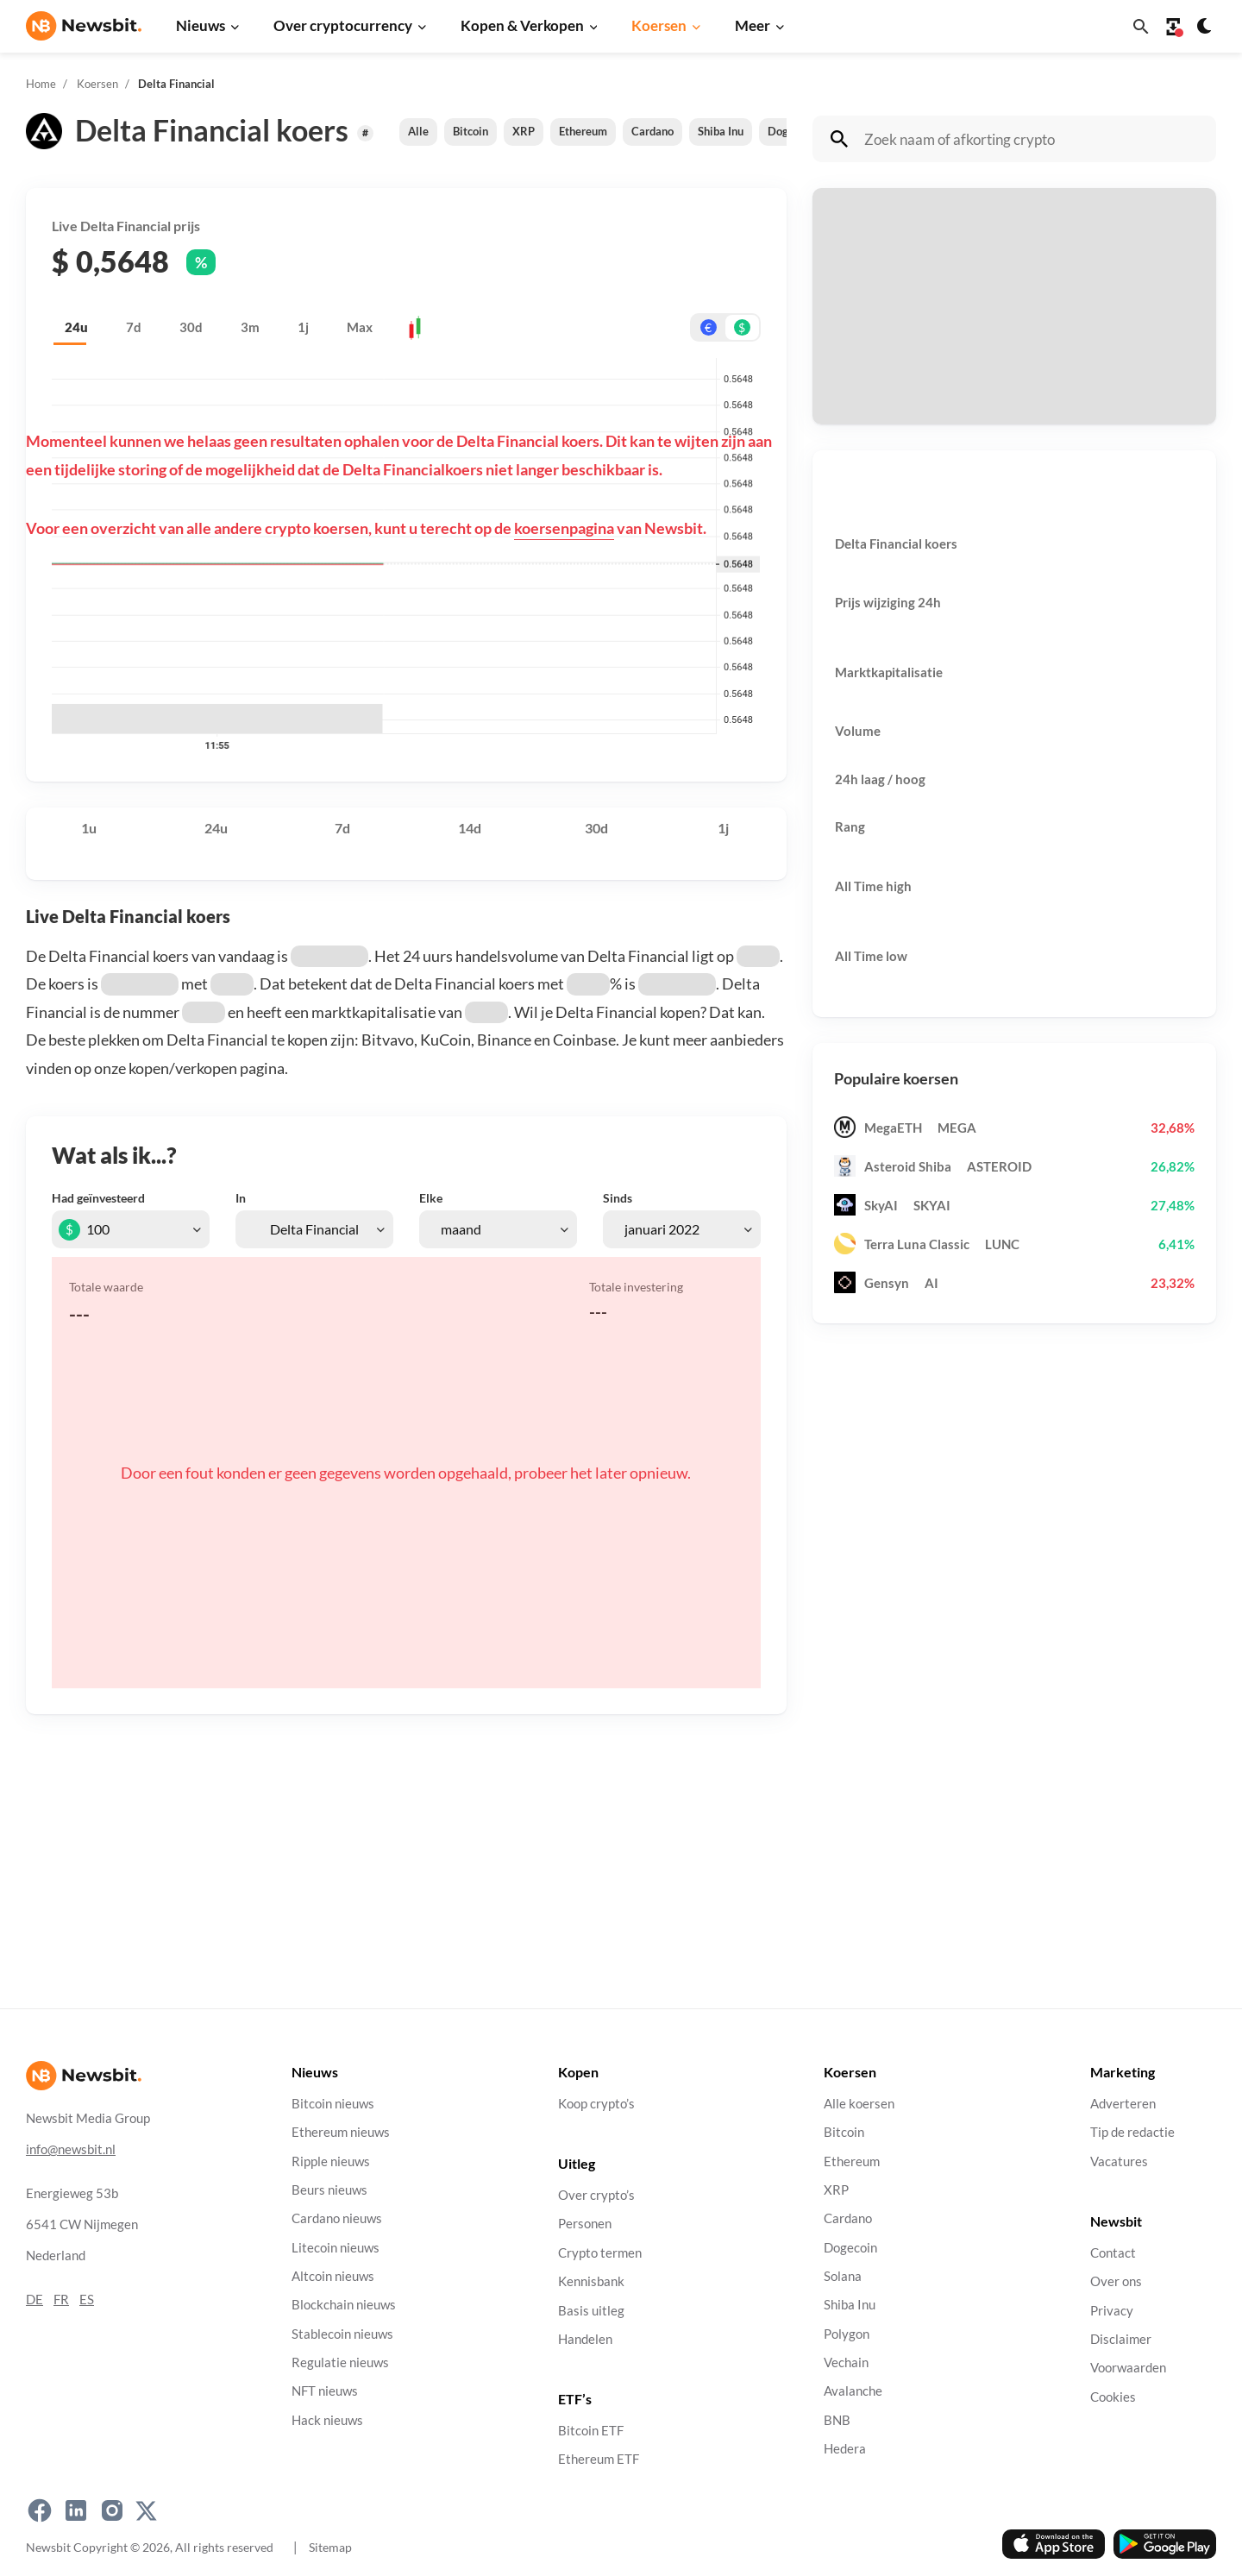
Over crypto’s (596, 2195)
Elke (430, 1198)
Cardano (652, 131)
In (240, 1198)
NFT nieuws (325, 2391)
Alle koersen (859, 2103)
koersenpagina (564, 527)
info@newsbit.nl (71, 2148)
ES (86, 2298)
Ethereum (583, 131)
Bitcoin (470, 131)
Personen (585, 2223)
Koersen (659, 25)
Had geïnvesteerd (98, 1198)
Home (41, 84)
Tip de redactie (1132, 2132)
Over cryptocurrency (342, 25)
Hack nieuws (327, 2419)
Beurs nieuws (329, 2190)
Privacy (1111, 2310)
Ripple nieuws (331, 2160)
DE (34, 2298)
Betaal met (862, 263)
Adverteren (1123, 2103)
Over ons (1116, 2281)
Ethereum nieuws (341, 2132)
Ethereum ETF (598, 2459)
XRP (523, 131)
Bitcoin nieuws (333, 2103)
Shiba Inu (720, 131)
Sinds (617, 1198)
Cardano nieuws (337, 2218)
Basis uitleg (591, 2310)
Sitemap (330, 2547)
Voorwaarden (1128, 2367)
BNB (837, 2419)
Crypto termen (600, 2252)
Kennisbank (591, 2281)
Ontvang (857, 351)
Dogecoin (850, 2247)
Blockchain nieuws (344, 2304)
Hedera (845, 2448)
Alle (418, 131)
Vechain (846, 2362)
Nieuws (200, 25)
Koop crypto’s (596, 2103)
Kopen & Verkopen (522, 25)
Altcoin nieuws (333, 2276)
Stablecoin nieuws (342, 2333)
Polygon (846, 2333)
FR (61, 2298)
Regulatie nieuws (340, 2362)
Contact (1113, 2252)
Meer (752, 25)
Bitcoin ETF (591, 2430)
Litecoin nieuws (336, 2247)
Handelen (585, 2338)
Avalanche (853, 2391)
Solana (843, 2276)
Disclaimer (1120, 2338)
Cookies (1113, 2396)
